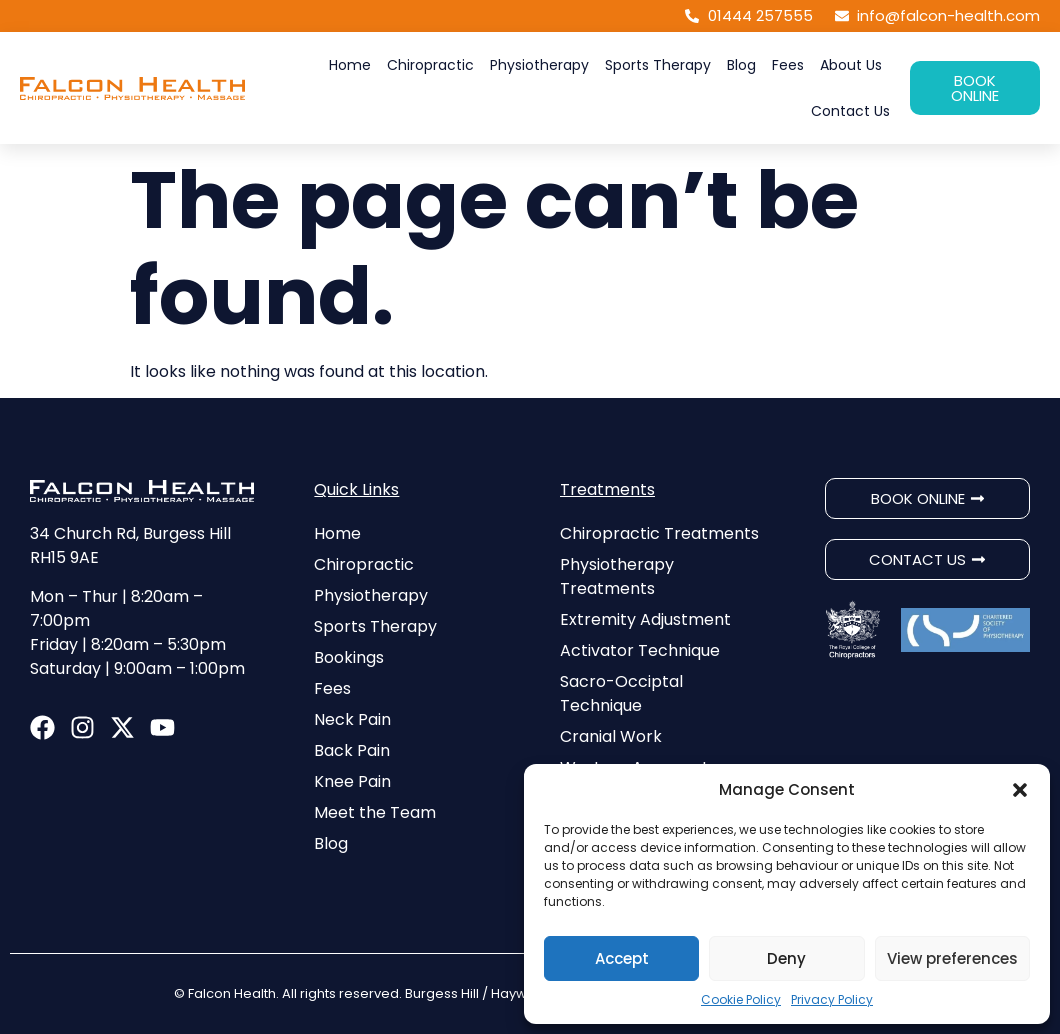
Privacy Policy (832, 999)
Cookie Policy (741, 999)
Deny (786, 958)
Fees (788, 65)
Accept (622, 958)
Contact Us (850, 111)
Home (350, 65)
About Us (851, 65)
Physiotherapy (539, 65)
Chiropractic (430, 65)
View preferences (952, 958)
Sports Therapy (658, 65)
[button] (1020, 790)
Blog (741, 65)
